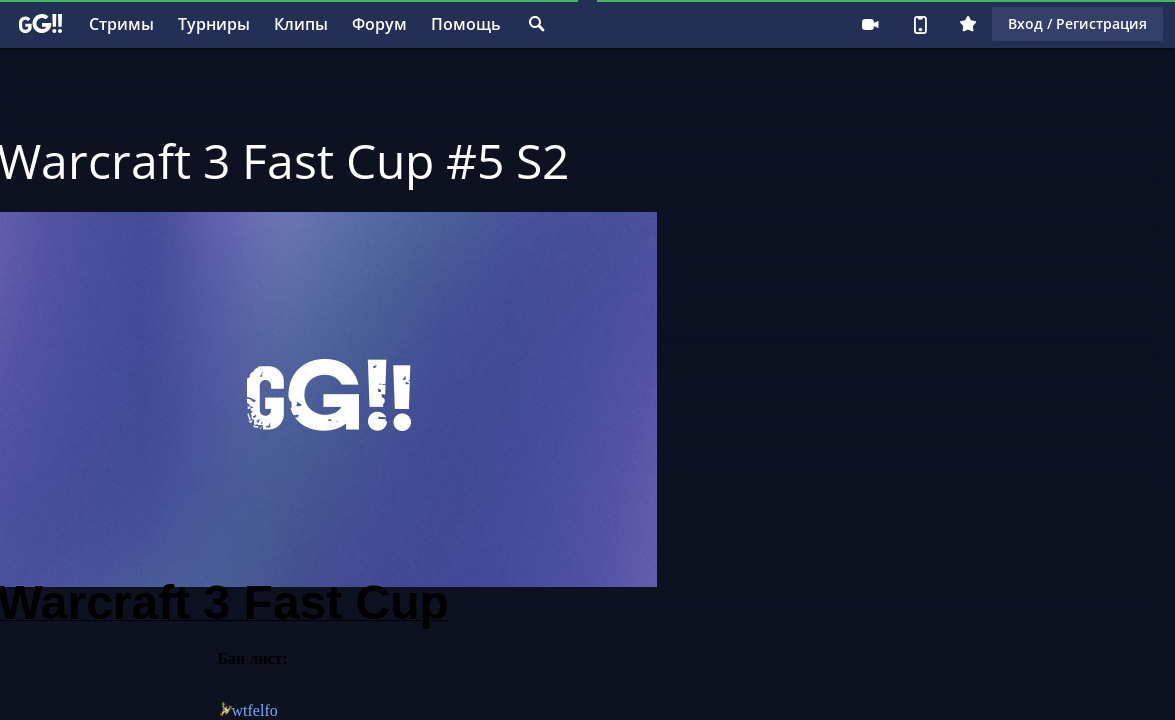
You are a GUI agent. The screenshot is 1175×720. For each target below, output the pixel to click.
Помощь (466, 24)
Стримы (121, 24)
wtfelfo (255, 710)
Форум (379, 24)
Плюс (968, 24)
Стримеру (870, 24)
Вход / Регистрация (1077, 23)
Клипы (301, 24)
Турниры (214, 24)
